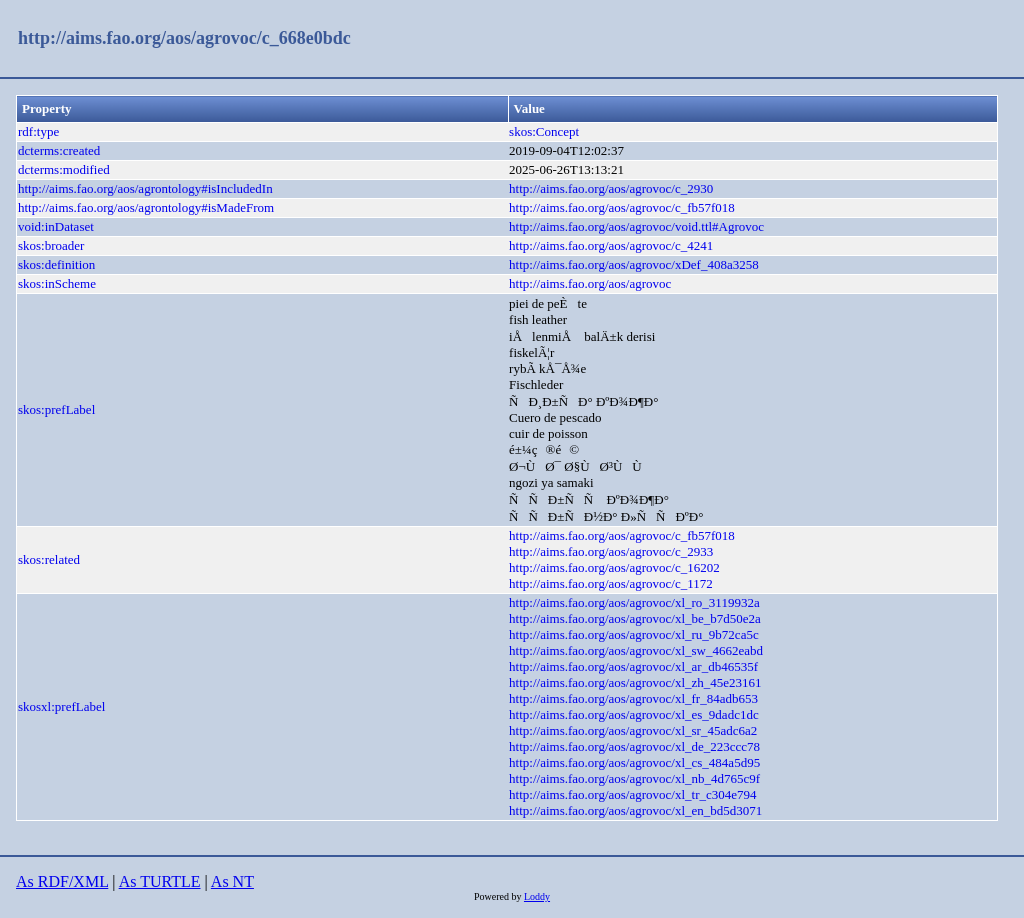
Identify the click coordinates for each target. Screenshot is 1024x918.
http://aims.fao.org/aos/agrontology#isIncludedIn (145, 188)
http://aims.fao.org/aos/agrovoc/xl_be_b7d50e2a (635, 618)
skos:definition (56, 264)
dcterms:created (59, 150)
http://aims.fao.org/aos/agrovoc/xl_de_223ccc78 (634, 746)
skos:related (49, 559)
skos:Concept (544, 131)
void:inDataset (56, 226)
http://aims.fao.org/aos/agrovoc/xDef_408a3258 (634, 264)
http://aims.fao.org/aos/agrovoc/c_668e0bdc (184, 38)
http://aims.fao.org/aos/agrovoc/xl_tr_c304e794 (632, 794)
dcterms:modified (64, 169)
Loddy (537, 896)
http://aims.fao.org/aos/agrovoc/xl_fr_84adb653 (633, 698)
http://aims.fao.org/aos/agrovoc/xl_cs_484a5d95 (634, 762)
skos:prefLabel (56, 409)
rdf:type (38, 131)
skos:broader (51, 245)
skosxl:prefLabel (61, 706)
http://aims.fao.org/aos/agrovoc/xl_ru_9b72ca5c (634, 634)
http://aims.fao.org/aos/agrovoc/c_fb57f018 (622, 207)
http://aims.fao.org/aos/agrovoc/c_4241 (611, 245)
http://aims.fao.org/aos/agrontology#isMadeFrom (146, 207)
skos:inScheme (57, 283)
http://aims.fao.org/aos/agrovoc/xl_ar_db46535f (633, 666)
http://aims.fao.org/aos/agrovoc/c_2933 (611, 551)
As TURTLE (160, 881)
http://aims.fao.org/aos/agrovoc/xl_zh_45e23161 (635, 682)
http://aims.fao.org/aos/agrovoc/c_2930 (611, 188)
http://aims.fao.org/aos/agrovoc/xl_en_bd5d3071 (635, 810)
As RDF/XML (62, 881)
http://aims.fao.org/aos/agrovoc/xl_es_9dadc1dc (634, 714)
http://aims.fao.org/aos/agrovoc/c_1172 (611, 583)
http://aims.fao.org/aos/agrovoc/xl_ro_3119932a (634, 602)
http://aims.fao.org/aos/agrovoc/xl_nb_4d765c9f (634, 778)
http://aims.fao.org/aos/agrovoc (590, 283)
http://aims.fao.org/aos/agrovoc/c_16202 (614, 567)
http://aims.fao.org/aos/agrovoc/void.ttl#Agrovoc (636, 226)
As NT (232, 881)
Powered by (499, 896)
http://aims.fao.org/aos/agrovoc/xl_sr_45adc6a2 (633, 730)
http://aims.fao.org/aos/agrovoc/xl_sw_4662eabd (636, 650)
